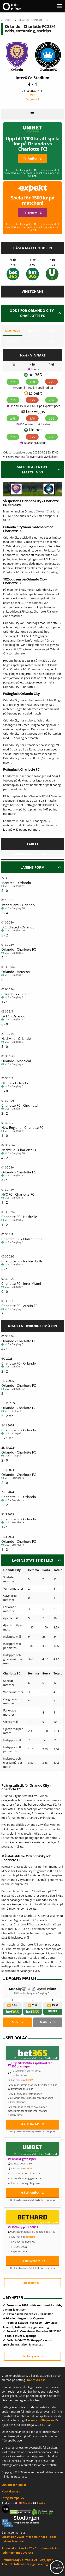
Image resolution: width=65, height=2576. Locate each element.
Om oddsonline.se (14, 2485)
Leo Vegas (33, 411)
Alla (52, 341)
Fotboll (9, 19)
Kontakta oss (36, 2380)
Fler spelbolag (31, 2282)
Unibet (33, 430)
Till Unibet (30, 158)
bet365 (33, 374)
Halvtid (32, 330)
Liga (43, 854)
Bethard (30, 2236)
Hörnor (32, 341)
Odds (15, 2022)
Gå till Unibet (30, 2192)
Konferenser (23, 854)
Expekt (33, 393)
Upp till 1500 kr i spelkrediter (34, 388)
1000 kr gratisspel (34, 443)
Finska (39, 2503)
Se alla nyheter (31, 2356)
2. (13, 265)
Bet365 (29, 2080)
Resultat (12, 341)
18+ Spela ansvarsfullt (25, 2058)
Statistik (45, 2022)
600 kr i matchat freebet (34, 424)
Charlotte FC (48, 57)
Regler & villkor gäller (48, 2058)
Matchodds (12, 330)
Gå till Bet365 (30, 2124)
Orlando (17, 57)
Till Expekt (30, 212)
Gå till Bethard (30, 2261)
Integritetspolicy (13, 2498)
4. (32, 265)
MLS (32, 97)
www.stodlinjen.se (41, 2420)
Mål (52, 330)
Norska (25, 2503)
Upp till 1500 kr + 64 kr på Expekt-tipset (35, 406)
